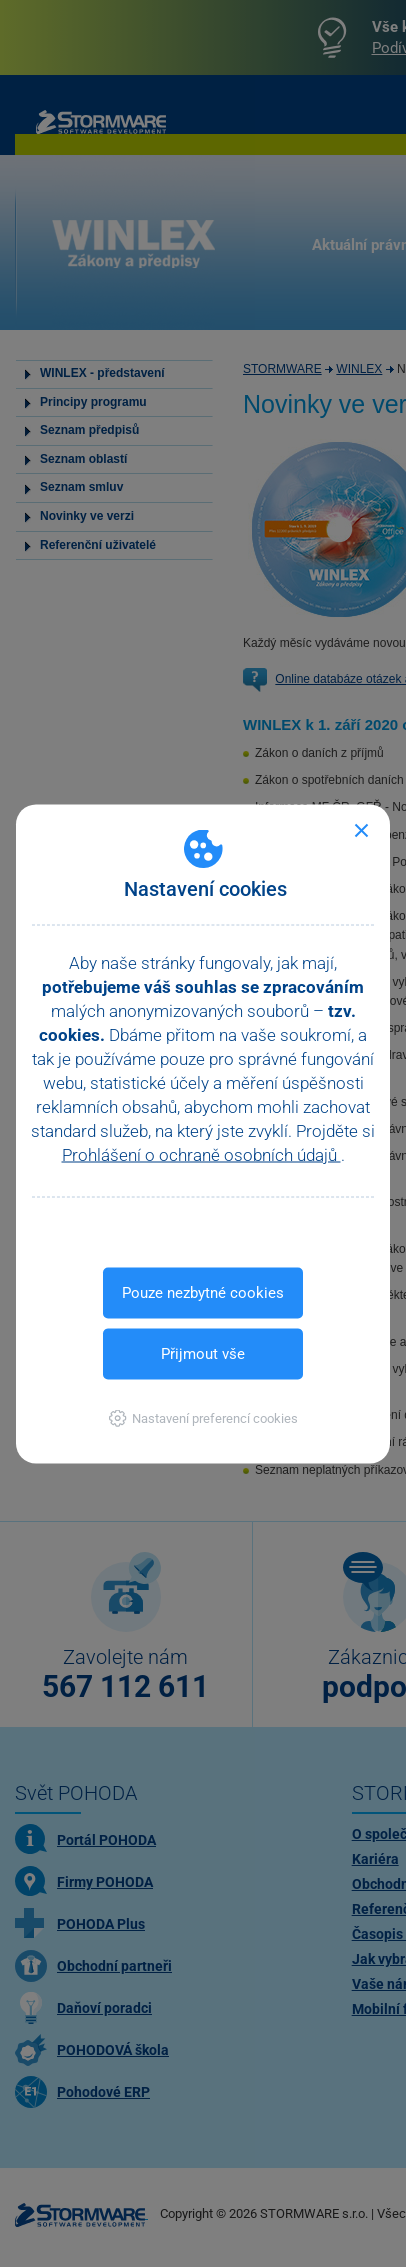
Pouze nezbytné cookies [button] (203, 1292)
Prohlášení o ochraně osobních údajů (201, 1154)
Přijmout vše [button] (203, 1353)
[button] (203, 1417)
